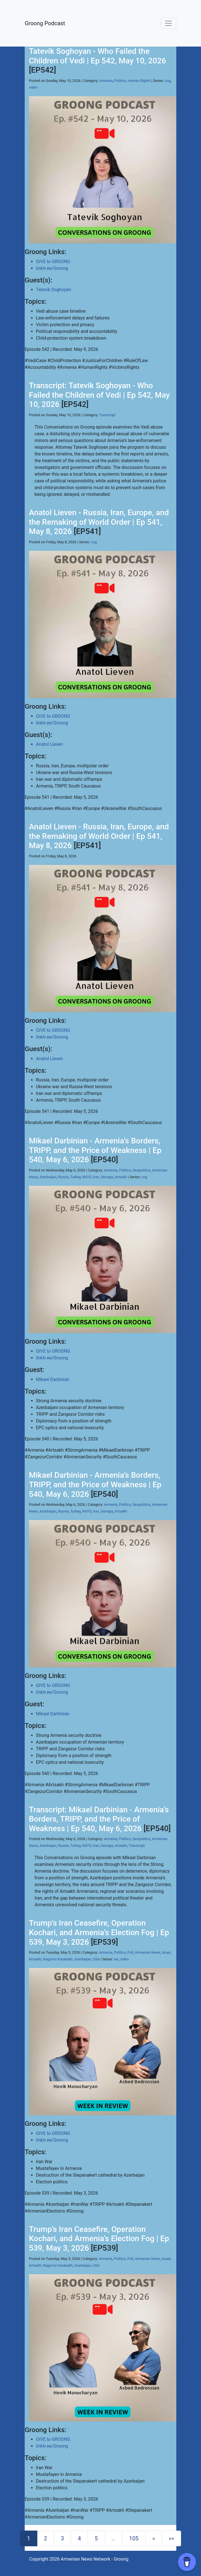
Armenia (106, 81)
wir (116, 1959)
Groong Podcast (45, 23)
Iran (96, 1177)
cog (168, 81)
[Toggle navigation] (168, 23)
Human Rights (139, 81)
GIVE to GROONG (53, 261)
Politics (120, 81)
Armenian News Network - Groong (94, 2559)
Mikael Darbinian (52, 1379)
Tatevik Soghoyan (53, 289)
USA (96, 1959)
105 (134, 2538)
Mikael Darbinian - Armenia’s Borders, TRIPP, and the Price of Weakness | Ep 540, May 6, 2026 (95, 1150)
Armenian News (147, 1952)
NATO (86, 1177)
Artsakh (121, 1177)
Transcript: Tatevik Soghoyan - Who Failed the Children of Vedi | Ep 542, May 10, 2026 (99, 395)
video (33, 87)
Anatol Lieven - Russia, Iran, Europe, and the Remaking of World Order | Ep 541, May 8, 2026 (99, 522)
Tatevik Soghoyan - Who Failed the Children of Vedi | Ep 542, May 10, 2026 (97, 56)
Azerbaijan (48, 1177)
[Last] (171, 2538)
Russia (63, 1177)
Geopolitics (141, 1170)
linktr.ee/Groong (52, 268)
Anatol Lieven (49, 744)
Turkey (75, 1177)
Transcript (107, 415)
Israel (166, 1952)
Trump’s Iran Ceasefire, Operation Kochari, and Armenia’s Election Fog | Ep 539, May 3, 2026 (99, 1932)
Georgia (106, 1177)
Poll (130, 1952)
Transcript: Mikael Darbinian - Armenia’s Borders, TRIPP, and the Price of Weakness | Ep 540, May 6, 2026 (99, 1819)
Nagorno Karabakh (58, 1959)
